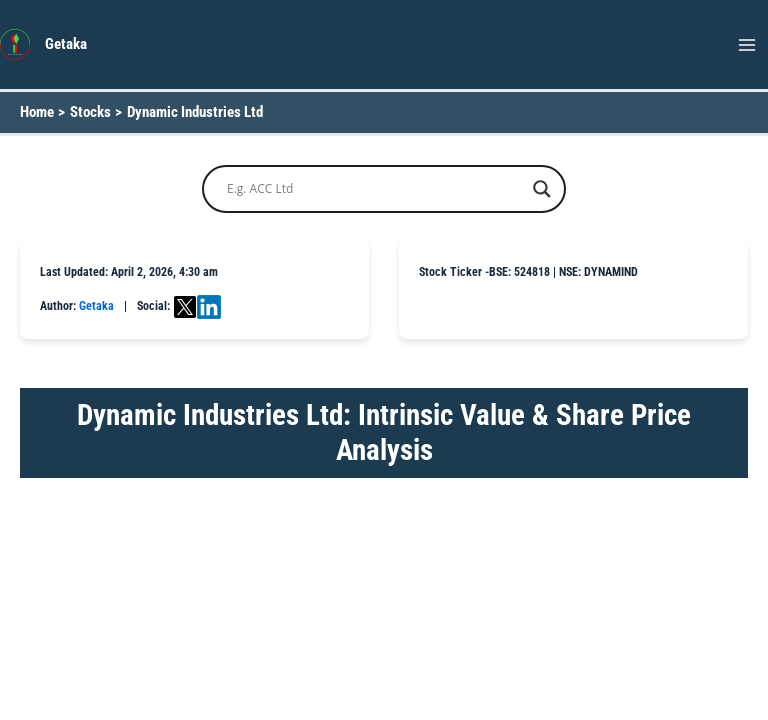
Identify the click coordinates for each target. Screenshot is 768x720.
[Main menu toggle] (747, 45)
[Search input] (375, 189)
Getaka (66, 44)
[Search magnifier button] (542, 189)
